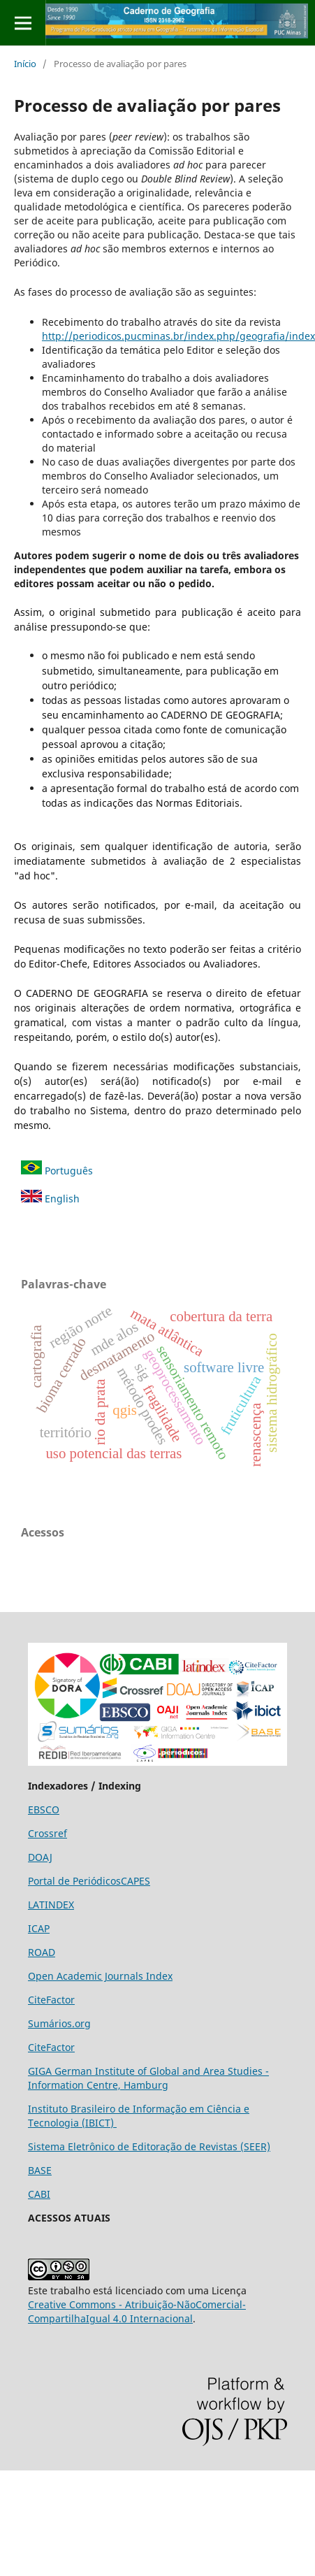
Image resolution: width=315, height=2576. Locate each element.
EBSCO (43, 1809)
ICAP (39, 1928)
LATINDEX (51, 1904)
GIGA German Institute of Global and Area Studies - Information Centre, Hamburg (148, 2078)
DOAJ (40, 1857)
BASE (40, 2170)
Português (57, 1170)
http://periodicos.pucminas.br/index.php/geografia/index (178, 336)
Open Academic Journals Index (100, 1976)
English (50, 1198)
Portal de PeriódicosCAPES (89, 1880)
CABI (39, 2194)
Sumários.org (59, 2023)
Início (25, 63)
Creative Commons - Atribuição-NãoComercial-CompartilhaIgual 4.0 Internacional (137, 2311)
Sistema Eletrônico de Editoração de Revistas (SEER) (149, 2146)
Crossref (47, 1833)
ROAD (41, 1952)
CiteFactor (51, 1999)
